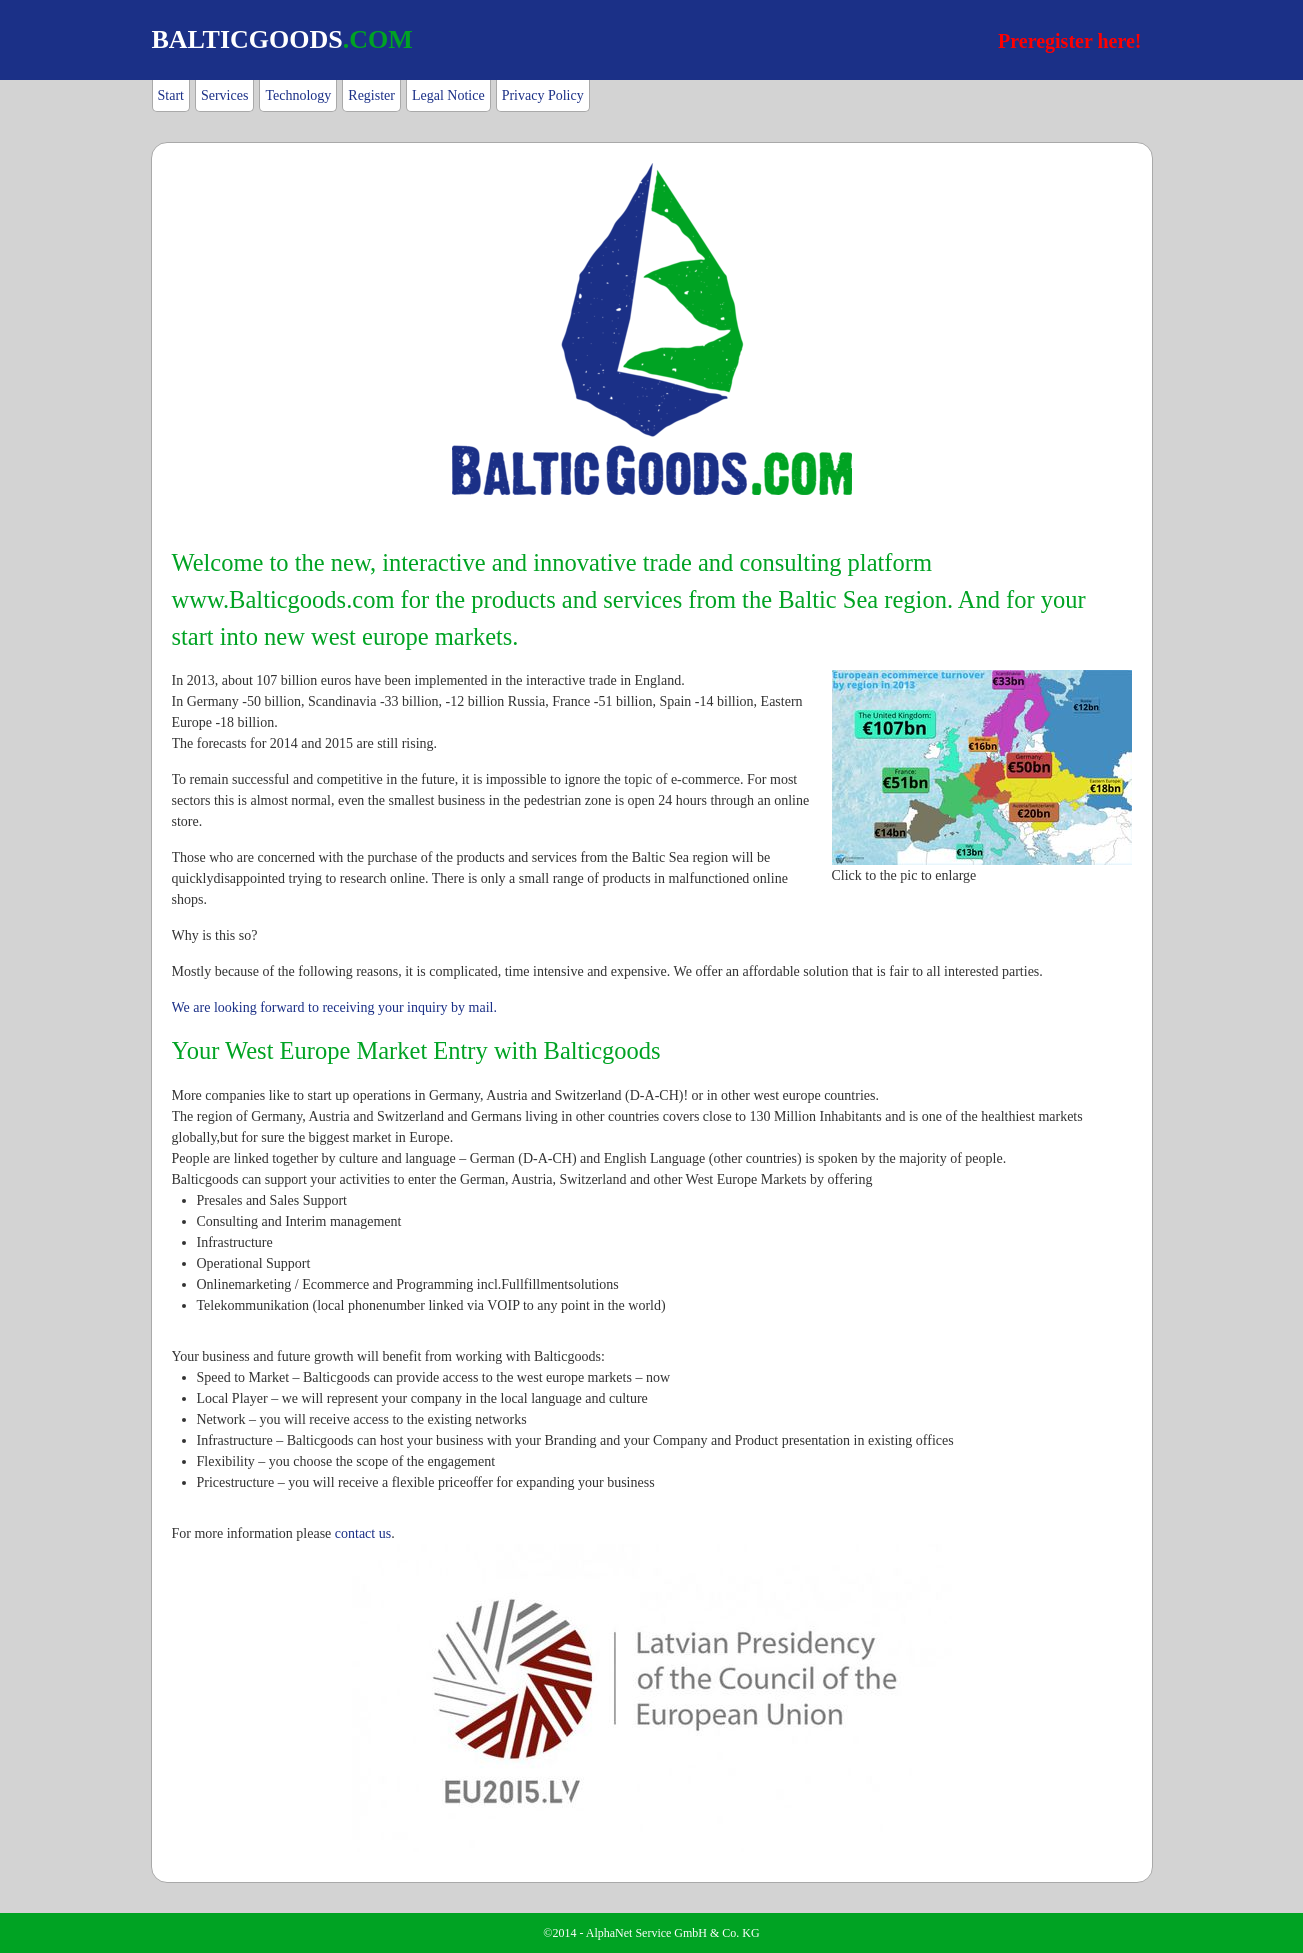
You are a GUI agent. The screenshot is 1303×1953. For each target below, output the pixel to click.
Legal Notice (448, 95)
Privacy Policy (543, 95)
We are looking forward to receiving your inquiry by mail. (334, 1007)
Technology (298, 95)
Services (224, 95)
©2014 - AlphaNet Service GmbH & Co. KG (651, 1933)
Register (371, 95)
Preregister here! (1069, 41)
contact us (363, 1533)
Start (171, 95)
